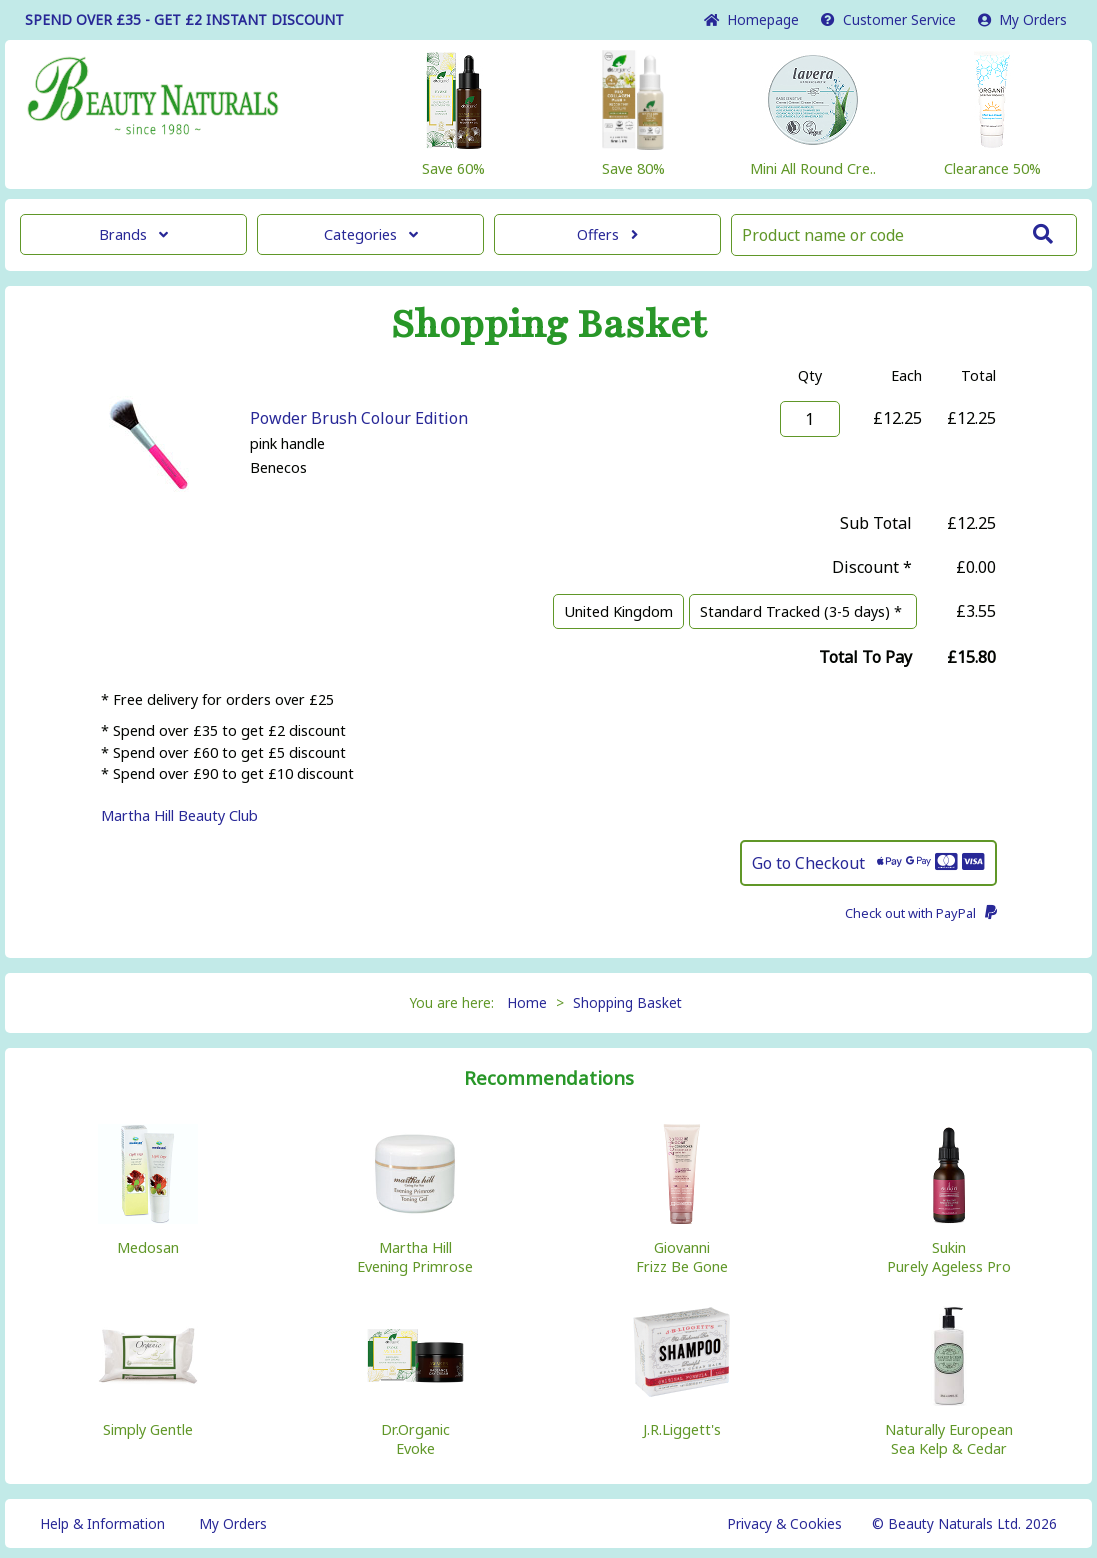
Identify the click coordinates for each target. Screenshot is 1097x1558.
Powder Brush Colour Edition (359, 418)
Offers (607, 234)
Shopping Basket (627, 1002)
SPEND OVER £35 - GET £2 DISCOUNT (184, 19)
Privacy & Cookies (784, 1523)
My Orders (1022, 19)
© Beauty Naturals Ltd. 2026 (964, 1523)
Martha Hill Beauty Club (179, 815)
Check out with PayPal (921, 913)
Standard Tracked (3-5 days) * (803, 611)
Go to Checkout (868, 863)
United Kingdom (618, 611)
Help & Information (102, 1523)
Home (751, 19)
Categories (371, 234)
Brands (133, 234)
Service (888, 19)
